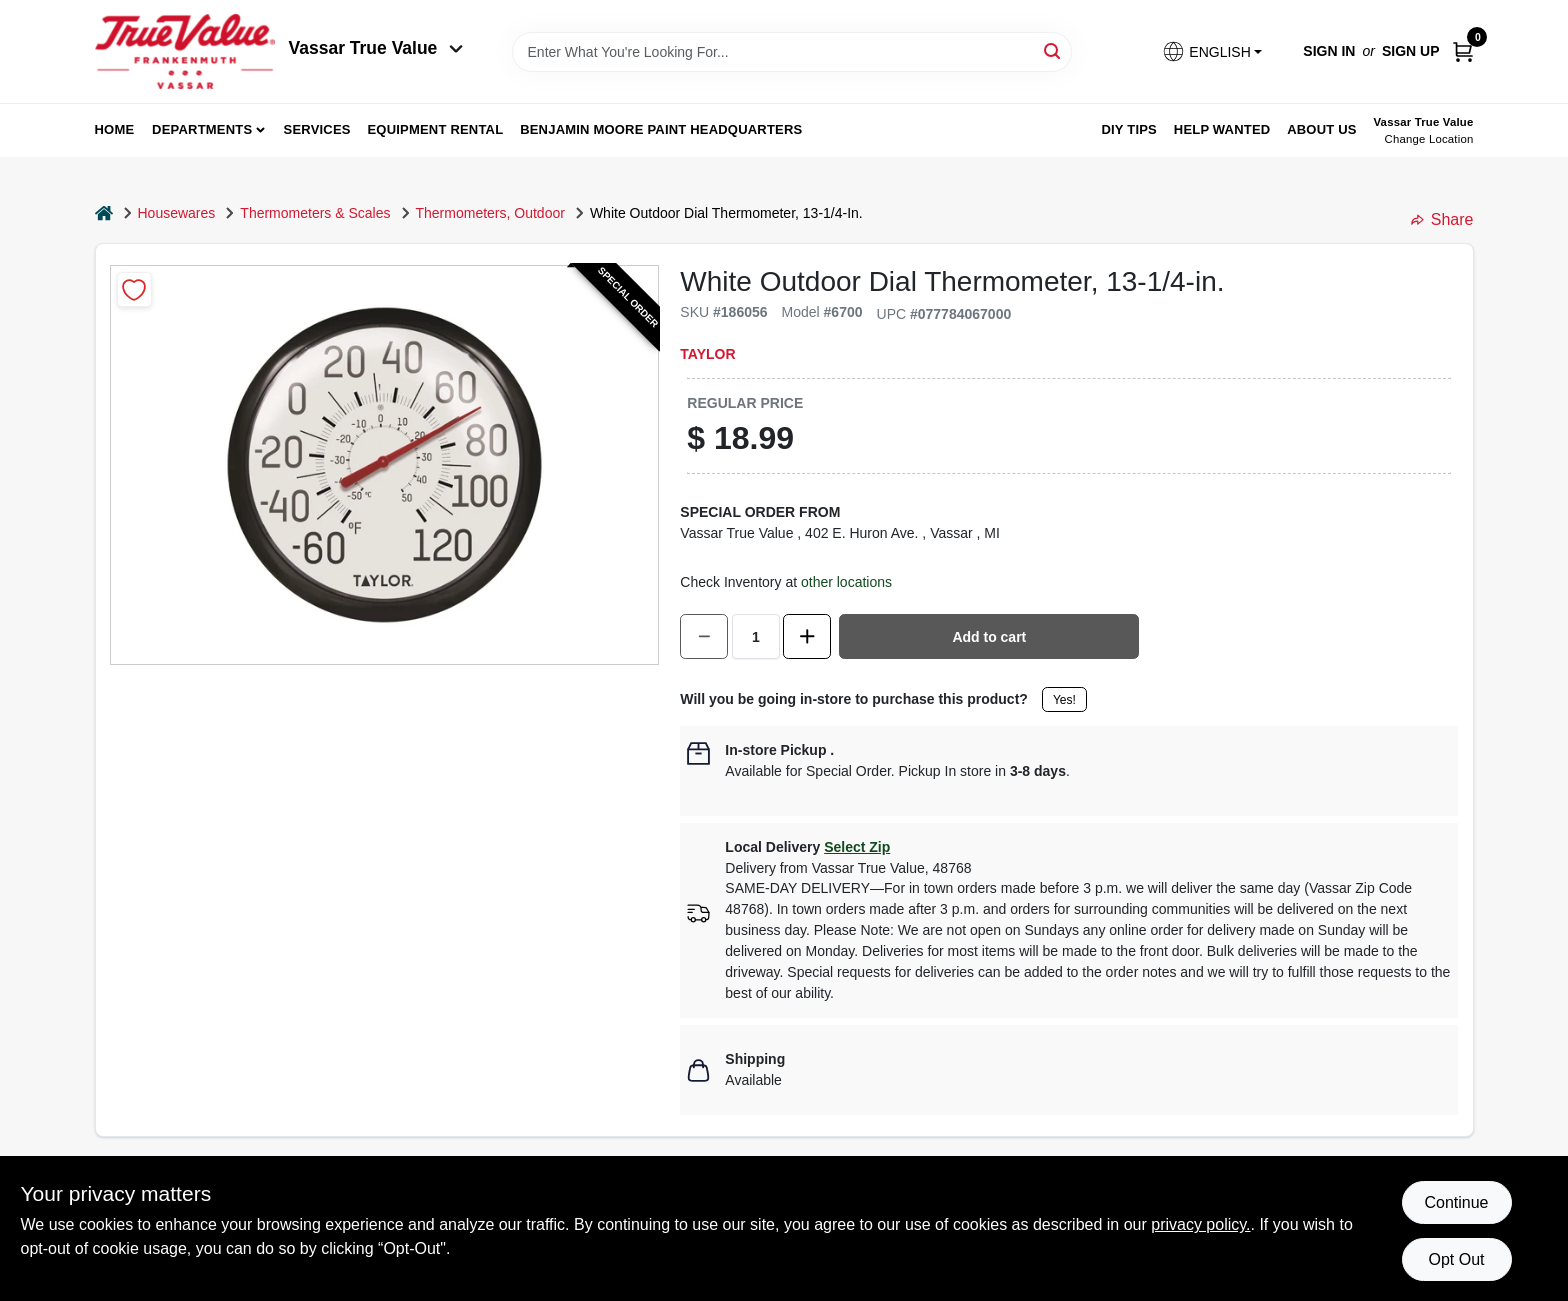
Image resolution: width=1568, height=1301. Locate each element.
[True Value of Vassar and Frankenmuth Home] (185, 51)
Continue (1456, 1202)
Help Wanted (1222, 129)
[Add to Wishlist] (134, 289)
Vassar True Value (376, 48)
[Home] (104, 213)
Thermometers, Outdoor (490, 213)
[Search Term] (792, 52)
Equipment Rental (436, 129)
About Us (1322, 129)
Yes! (1064, 700)
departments (202, 129)
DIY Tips (1129, 129)
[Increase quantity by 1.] (807, 636)
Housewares (177, 213)
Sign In (1329, 51)
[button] (1212, 51)
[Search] (1053, 50)
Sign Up (1411, 51)
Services (317, 129)
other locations (846, 582)
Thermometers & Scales (315, 213)
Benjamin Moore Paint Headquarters (661, 129)
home (115, 129)
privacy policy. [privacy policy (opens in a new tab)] (1200, 1224)
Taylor (707, 354)
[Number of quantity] (756, 636)
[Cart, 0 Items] (1463, 51)
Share (1442, 219)
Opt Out (1456, 1259)
